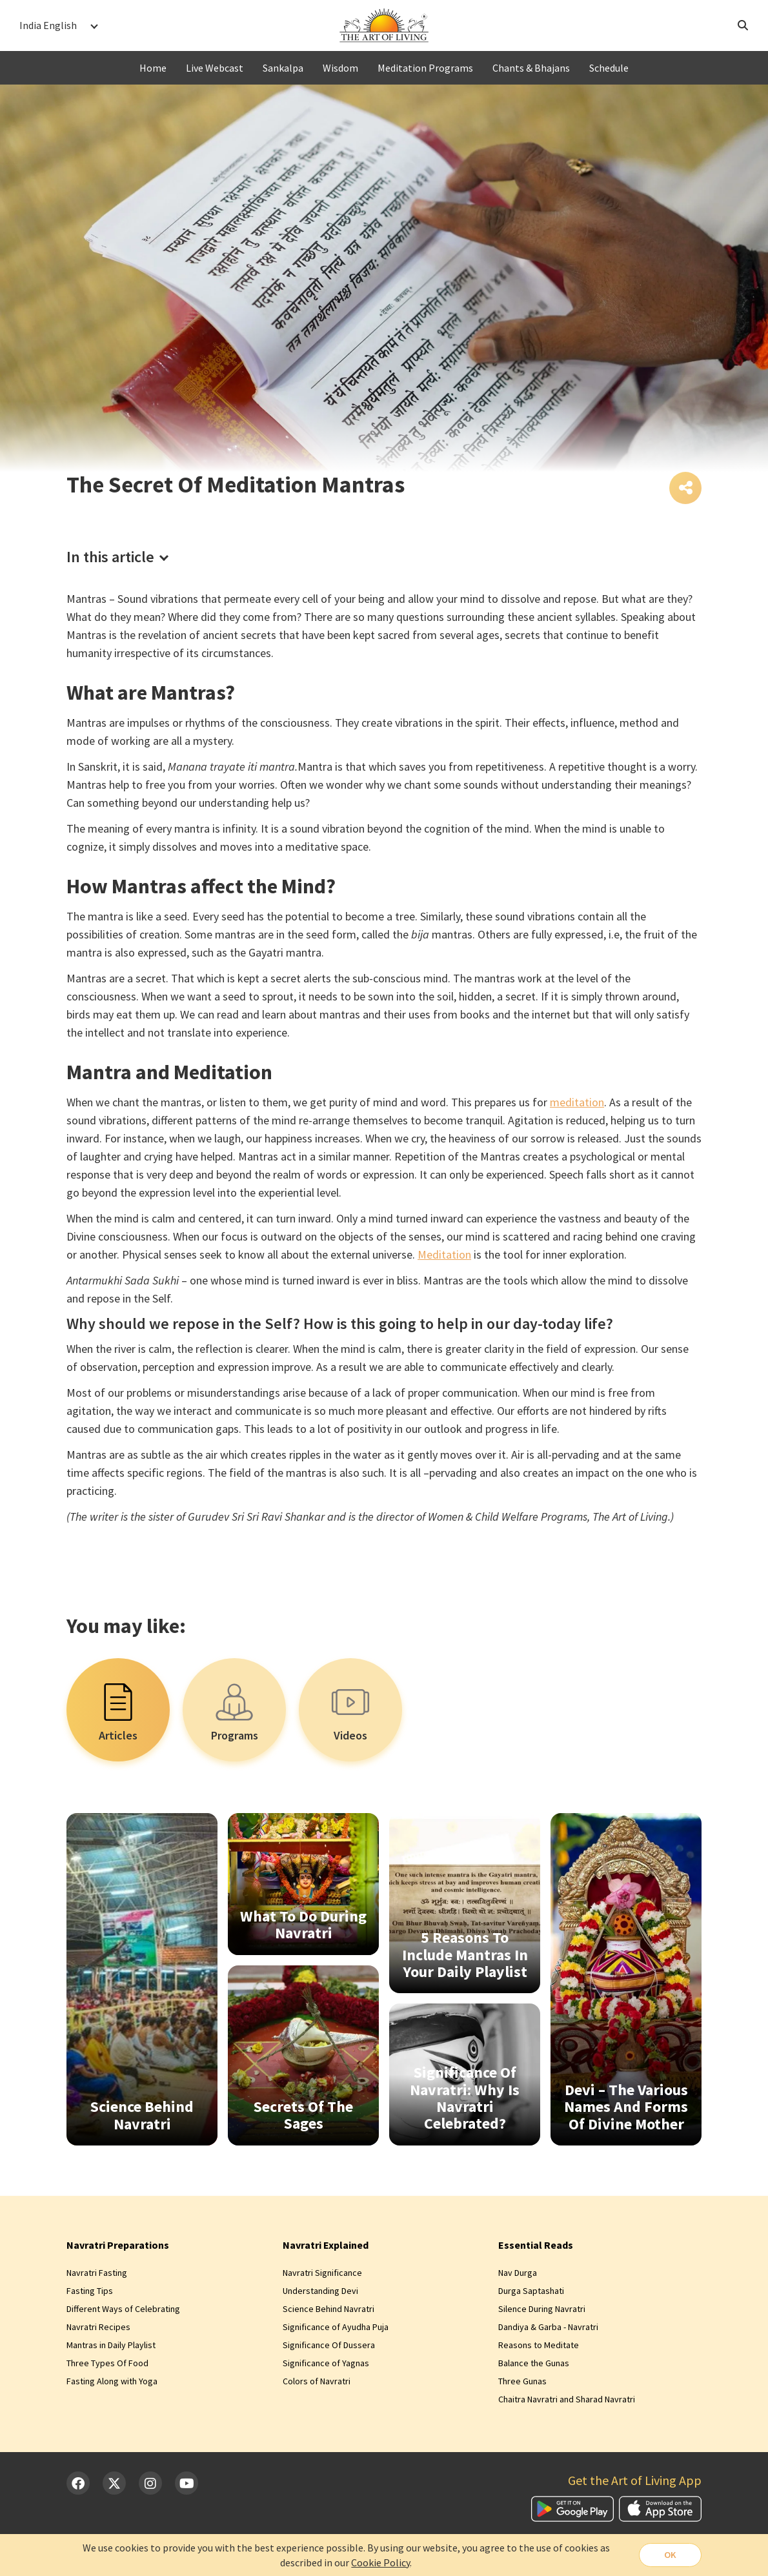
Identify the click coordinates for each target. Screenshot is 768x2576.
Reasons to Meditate (538, 2347)
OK (668, 2554)
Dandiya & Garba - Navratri (548, 2329)
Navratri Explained (326, 2247)
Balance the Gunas (533, 2365)
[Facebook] (78, 2485)
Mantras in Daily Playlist (111, 2347)
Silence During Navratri (541, 2311)
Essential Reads (535, 2247)
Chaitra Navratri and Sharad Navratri (566, 2401)
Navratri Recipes (98, 2329)
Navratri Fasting (96, 2274)
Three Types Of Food (107, 2365)
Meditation (444, 1256)
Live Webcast (214, 67)
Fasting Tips (89, 2292)
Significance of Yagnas (326, 2365)
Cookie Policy (379, 2562)
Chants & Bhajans (531, 67)
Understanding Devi (320, 2292)
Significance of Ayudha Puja (336, 2329)
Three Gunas (522, 2383)
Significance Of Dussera (329, 2347)
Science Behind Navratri (328, 2311)
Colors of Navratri (316, 2383)
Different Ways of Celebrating (123, 2311)
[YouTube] (186, 2485)
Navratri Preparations (117, 2247)
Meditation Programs (425, 67)
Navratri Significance (322, 2274)
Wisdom (340, 67)
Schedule (609, 67)
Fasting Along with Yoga (111, 2383)
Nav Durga (517, 2274)
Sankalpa (283, 67)
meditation (577, 1104)
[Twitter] (114, 2485)
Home (153, 67)
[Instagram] (150, 2485)
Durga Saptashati (531, 2292)
